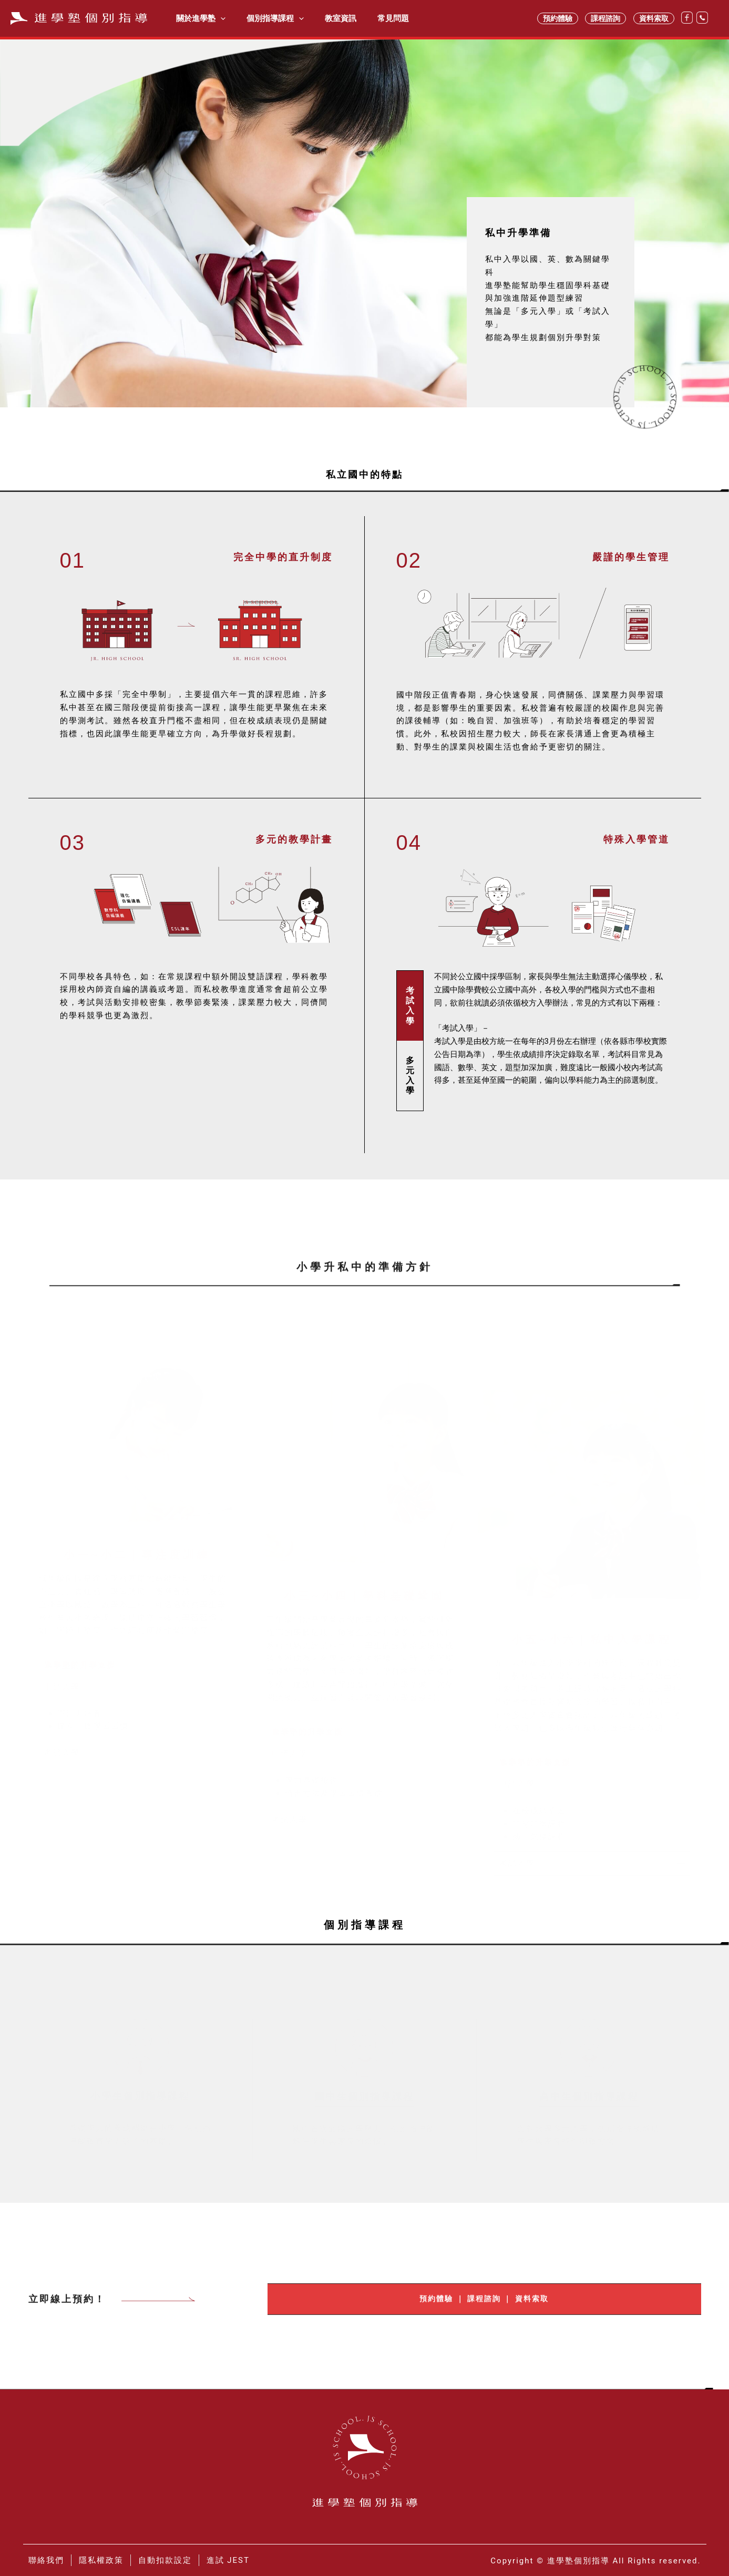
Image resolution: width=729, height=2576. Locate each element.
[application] (218, 18)
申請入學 (62, 1682)
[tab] (410, 1006)
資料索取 (654, 18)
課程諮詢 (605, 18)
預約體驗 (557, 18)
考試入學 (62, 1749)
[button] (137, 1683)
